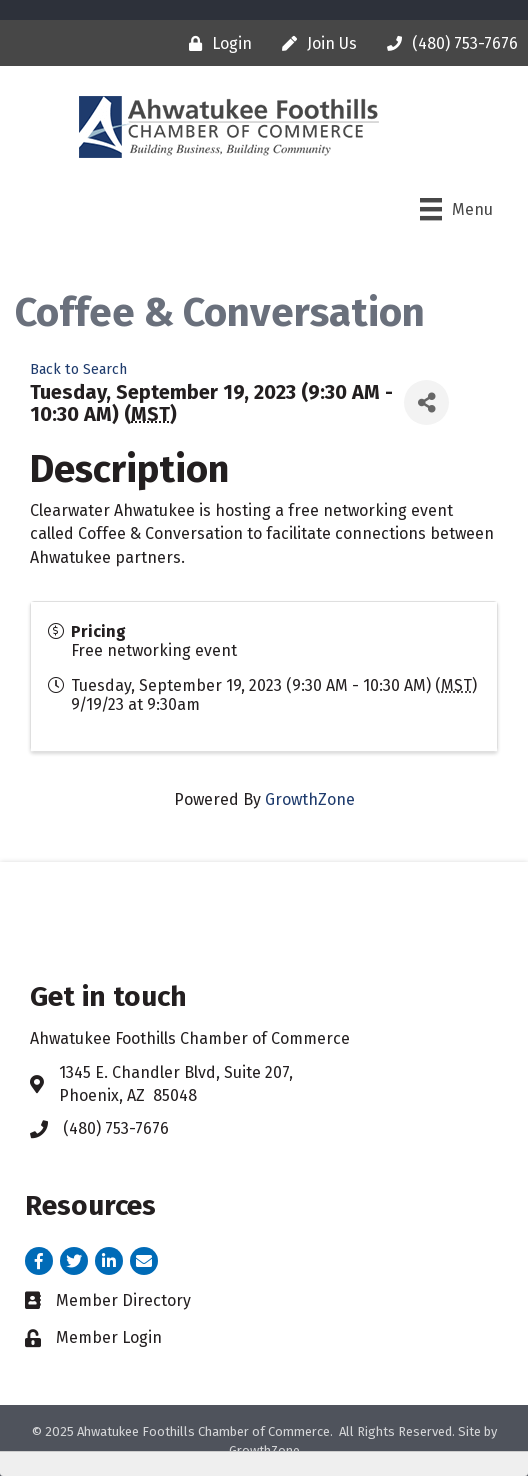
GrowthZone (310, 799)
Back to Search (78, 369)
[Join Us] (314, 43)
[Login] (215, 43)
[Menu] (456, 209)
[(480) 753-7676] (447, 43)
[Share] (426, 402)
